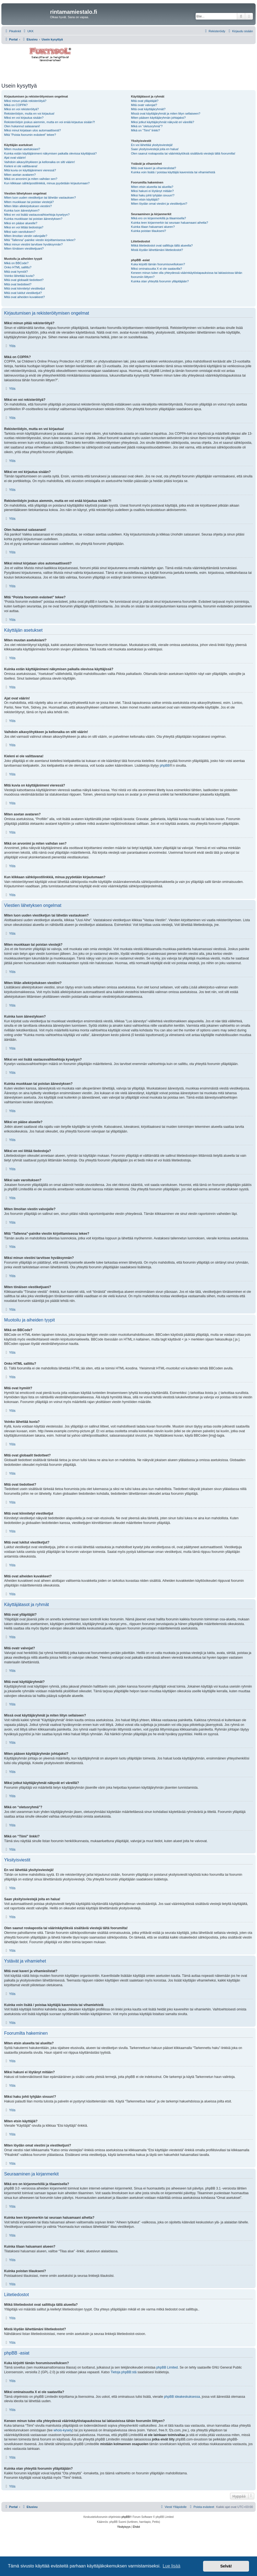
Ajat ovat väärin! (15, 157)
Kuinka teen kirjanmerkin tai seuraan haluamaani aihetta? (169, 222)
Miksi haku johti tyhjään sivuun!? (152, 195)
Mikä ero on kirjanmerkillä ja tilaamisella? (158, 218)
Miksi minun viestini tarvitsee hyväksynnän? (33, 244)
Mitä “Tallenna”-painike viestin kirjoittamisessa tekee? (39, 240)
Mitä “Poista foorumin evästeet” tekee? (30, 134)
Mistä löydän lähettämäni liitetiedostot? (157, 250)
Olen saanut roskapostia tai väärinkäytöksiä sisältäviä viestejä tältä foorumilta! (183, 153)
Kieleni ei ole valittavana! (20, 166)
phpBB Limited (167, 2367)
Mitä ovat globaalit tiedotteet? (23, 280)
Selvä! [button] (226, 2566)
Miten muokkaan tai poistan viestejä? (29, 202)
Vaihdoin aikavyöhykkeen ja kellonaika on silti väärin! (39, 162)
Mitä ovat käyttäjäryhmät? (148, 109)
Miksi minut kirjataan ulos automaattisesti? (32, 130)
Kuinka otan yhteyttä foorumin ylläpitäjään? (160, 281)
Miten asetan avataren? (20, 174)
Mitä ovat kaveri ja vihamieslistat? (153, 168)
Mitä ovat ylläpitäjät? (144, 100)
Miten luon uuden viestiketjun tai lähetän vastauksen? (40, 197)
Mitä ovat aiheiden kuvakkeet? (24, 297)
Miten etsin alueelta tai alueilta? (152, 186)
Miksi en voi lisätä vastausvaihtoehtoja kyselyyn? (37, 214)
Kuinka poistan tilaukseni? (148, 231)
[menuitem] (28, 31)
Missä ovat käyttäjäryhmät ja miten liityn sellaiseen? (165, 113)
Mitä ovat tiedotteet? (17, 284)
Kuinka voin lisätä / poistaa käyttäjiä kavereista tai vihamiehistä (173, 172)
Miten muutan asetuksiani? (22, 149)
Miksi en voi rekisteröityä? (21, 109)
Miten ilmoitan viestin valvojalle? (25, 235)
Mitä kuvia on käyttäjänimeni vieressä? (30, 170)
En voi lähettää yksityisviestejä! (152, 145)
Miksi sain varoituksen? (19, 231)
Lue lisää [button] (171, 2566)
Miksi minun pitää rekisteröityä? (25, 100)
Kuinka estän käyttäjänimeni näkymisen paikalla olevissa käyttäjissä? (50, 153)
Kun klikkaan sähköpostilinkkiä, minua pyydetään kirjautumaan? (47, 183)
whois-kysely (62, 2430)
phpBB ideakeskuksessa (182, 2397)
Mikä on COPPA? (16, 105)
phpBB (165, 765)
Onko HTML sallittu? (17, 267)
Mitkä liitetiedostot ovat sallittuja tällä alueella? (162, 245)
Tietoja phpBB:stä (123, 2372)
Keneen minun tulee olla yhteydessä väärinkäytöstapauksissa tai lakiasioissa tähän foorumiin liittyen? (186, 275)
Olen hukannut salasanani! (22, 126)
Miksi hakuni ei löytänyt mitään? (152, 191)
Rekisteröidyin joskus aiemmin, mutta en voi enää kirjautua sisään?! (49, 122)
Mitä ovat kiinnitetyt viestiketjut (24, 288)
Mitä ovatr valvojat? (144, 105)
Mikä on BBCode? (16, 263)
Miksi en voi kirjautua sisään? (23, 117)
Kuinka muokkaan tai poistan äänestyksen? (33, 218)
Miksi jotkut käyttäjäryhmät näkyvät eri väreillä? (162, 122)
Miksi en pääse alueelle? (20, 223)
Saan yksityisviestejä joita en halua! (155, 149)
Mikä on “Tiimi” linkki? (145, 130)
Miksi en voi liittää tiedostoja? (23, 227)
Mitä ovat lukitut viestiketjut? (23, 292)
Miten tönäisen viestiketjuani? (24, 248)
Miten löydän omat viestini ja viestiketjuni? (159, 203)
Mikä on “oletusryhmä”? (147, 126)
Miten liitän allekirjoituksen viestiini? (28, 206)
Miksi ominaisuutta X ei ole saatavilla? (156, 268)
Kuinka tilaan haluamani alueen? (153, 226)
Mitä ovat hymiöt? (16, 271)
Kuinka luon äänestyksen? (21, 210)
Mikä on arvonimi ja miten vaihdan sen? (30, 178)
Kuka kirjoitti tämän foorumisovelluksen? (158, 264)
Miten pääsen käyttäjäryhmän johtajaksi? (158, 117)
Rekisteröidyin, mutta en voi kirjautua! (29, 113)
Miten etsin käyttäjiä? (145, 199)
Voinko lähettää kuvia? (19, 275)
